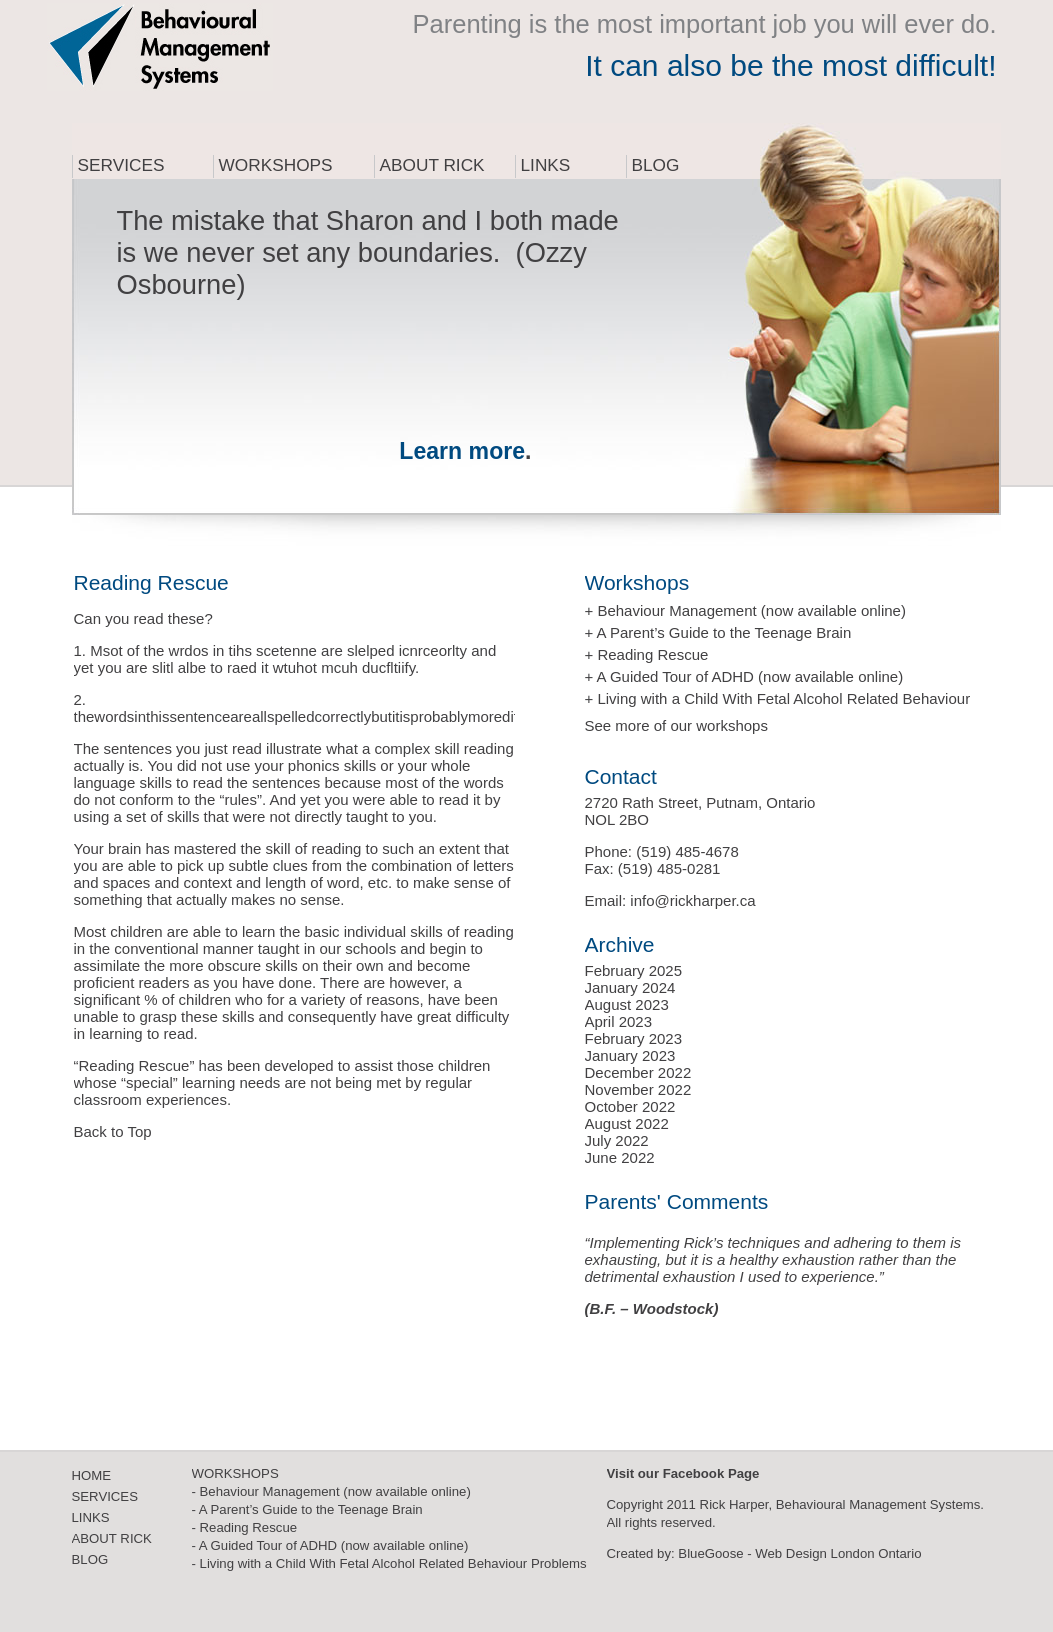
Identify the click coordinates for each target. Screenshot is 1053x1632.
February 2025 (634, 970)
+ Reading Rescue (647, 654)
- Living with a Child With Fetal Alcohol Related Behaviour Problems (389, 1563)
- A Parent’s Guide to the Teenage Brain (307, 1509)
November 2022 (638, 1089)
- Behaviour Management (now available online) (331, 1491)
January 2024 (630, 987)
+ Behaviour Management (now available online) (745, 610)
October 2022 (630, 1106)
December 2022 (638, 1072)
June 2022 (620, 1157)
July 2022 (617, 1140)
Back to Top (113, 1131)
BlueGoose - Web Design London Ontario (799, 1553)
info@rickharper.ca (692, 900)
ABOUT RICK (112, 1538)
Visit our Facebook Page (683, 1473)
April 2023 (619, 1021)
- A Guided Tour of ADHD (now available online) (330, 1545)
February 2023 (634, 1038)
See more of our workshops (676, 725)
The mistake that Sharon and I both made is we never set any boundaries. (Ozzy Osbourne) (368, 252)
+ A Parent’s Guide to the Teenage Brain (718, 632)
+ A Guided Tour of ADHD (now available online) (744, 676)
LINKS (91, 1517)
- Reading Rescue (245, 1527)
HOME (92, 1475)
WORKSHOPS (235, 1473)
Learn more (462, 451)
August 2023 (627, 1004)
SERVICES (105, 1496)
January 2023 (630, 1055)
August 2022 (627, 1123)
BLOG (90, 1559)
